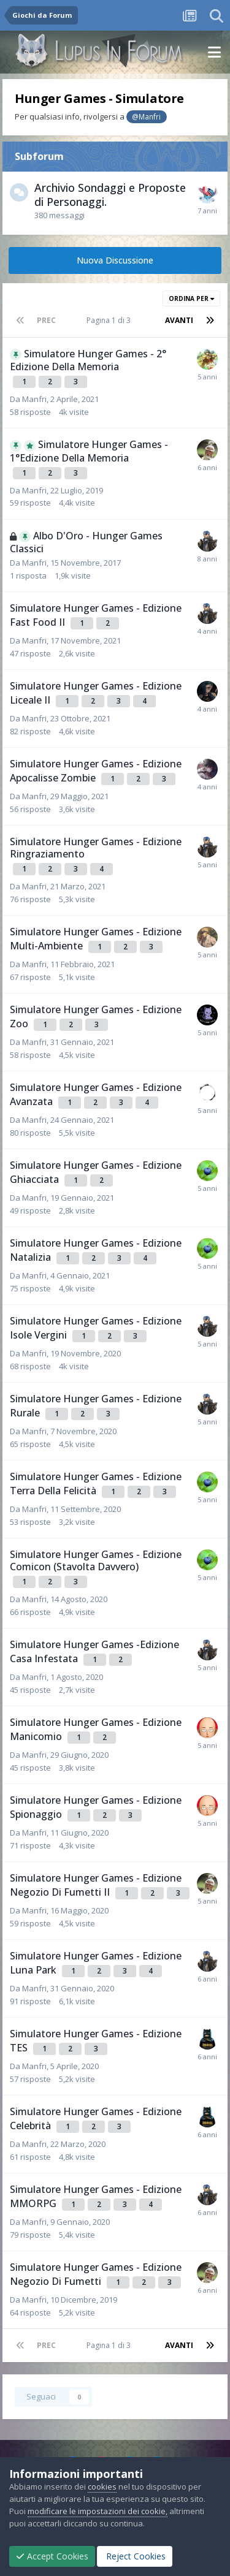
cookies (102, 2486)
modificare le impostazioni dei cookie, (97, 2511)
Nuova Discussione (115, 260)
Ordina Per (191, 298)
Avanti (179, 320)
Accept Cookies (52, 2556)
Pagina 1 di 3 (110, 320)
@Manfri (146, 116)
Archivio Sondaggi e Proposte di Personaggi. (110, 194)
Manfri (34, 399)
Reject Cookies (135, 2556)
